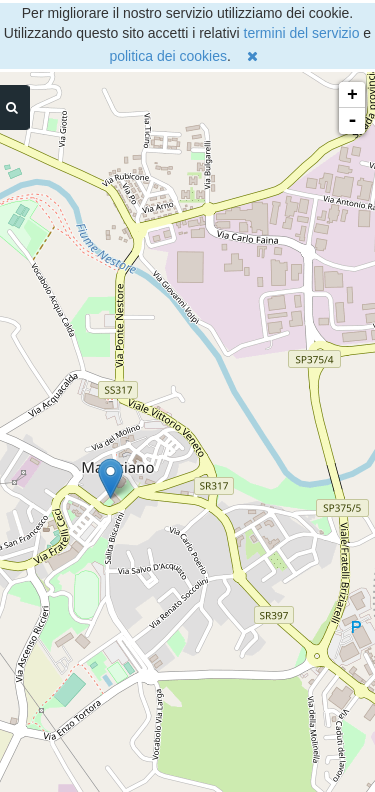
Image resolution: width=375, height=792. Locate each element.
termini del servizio (302, 33)
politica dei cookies (168, 56)
